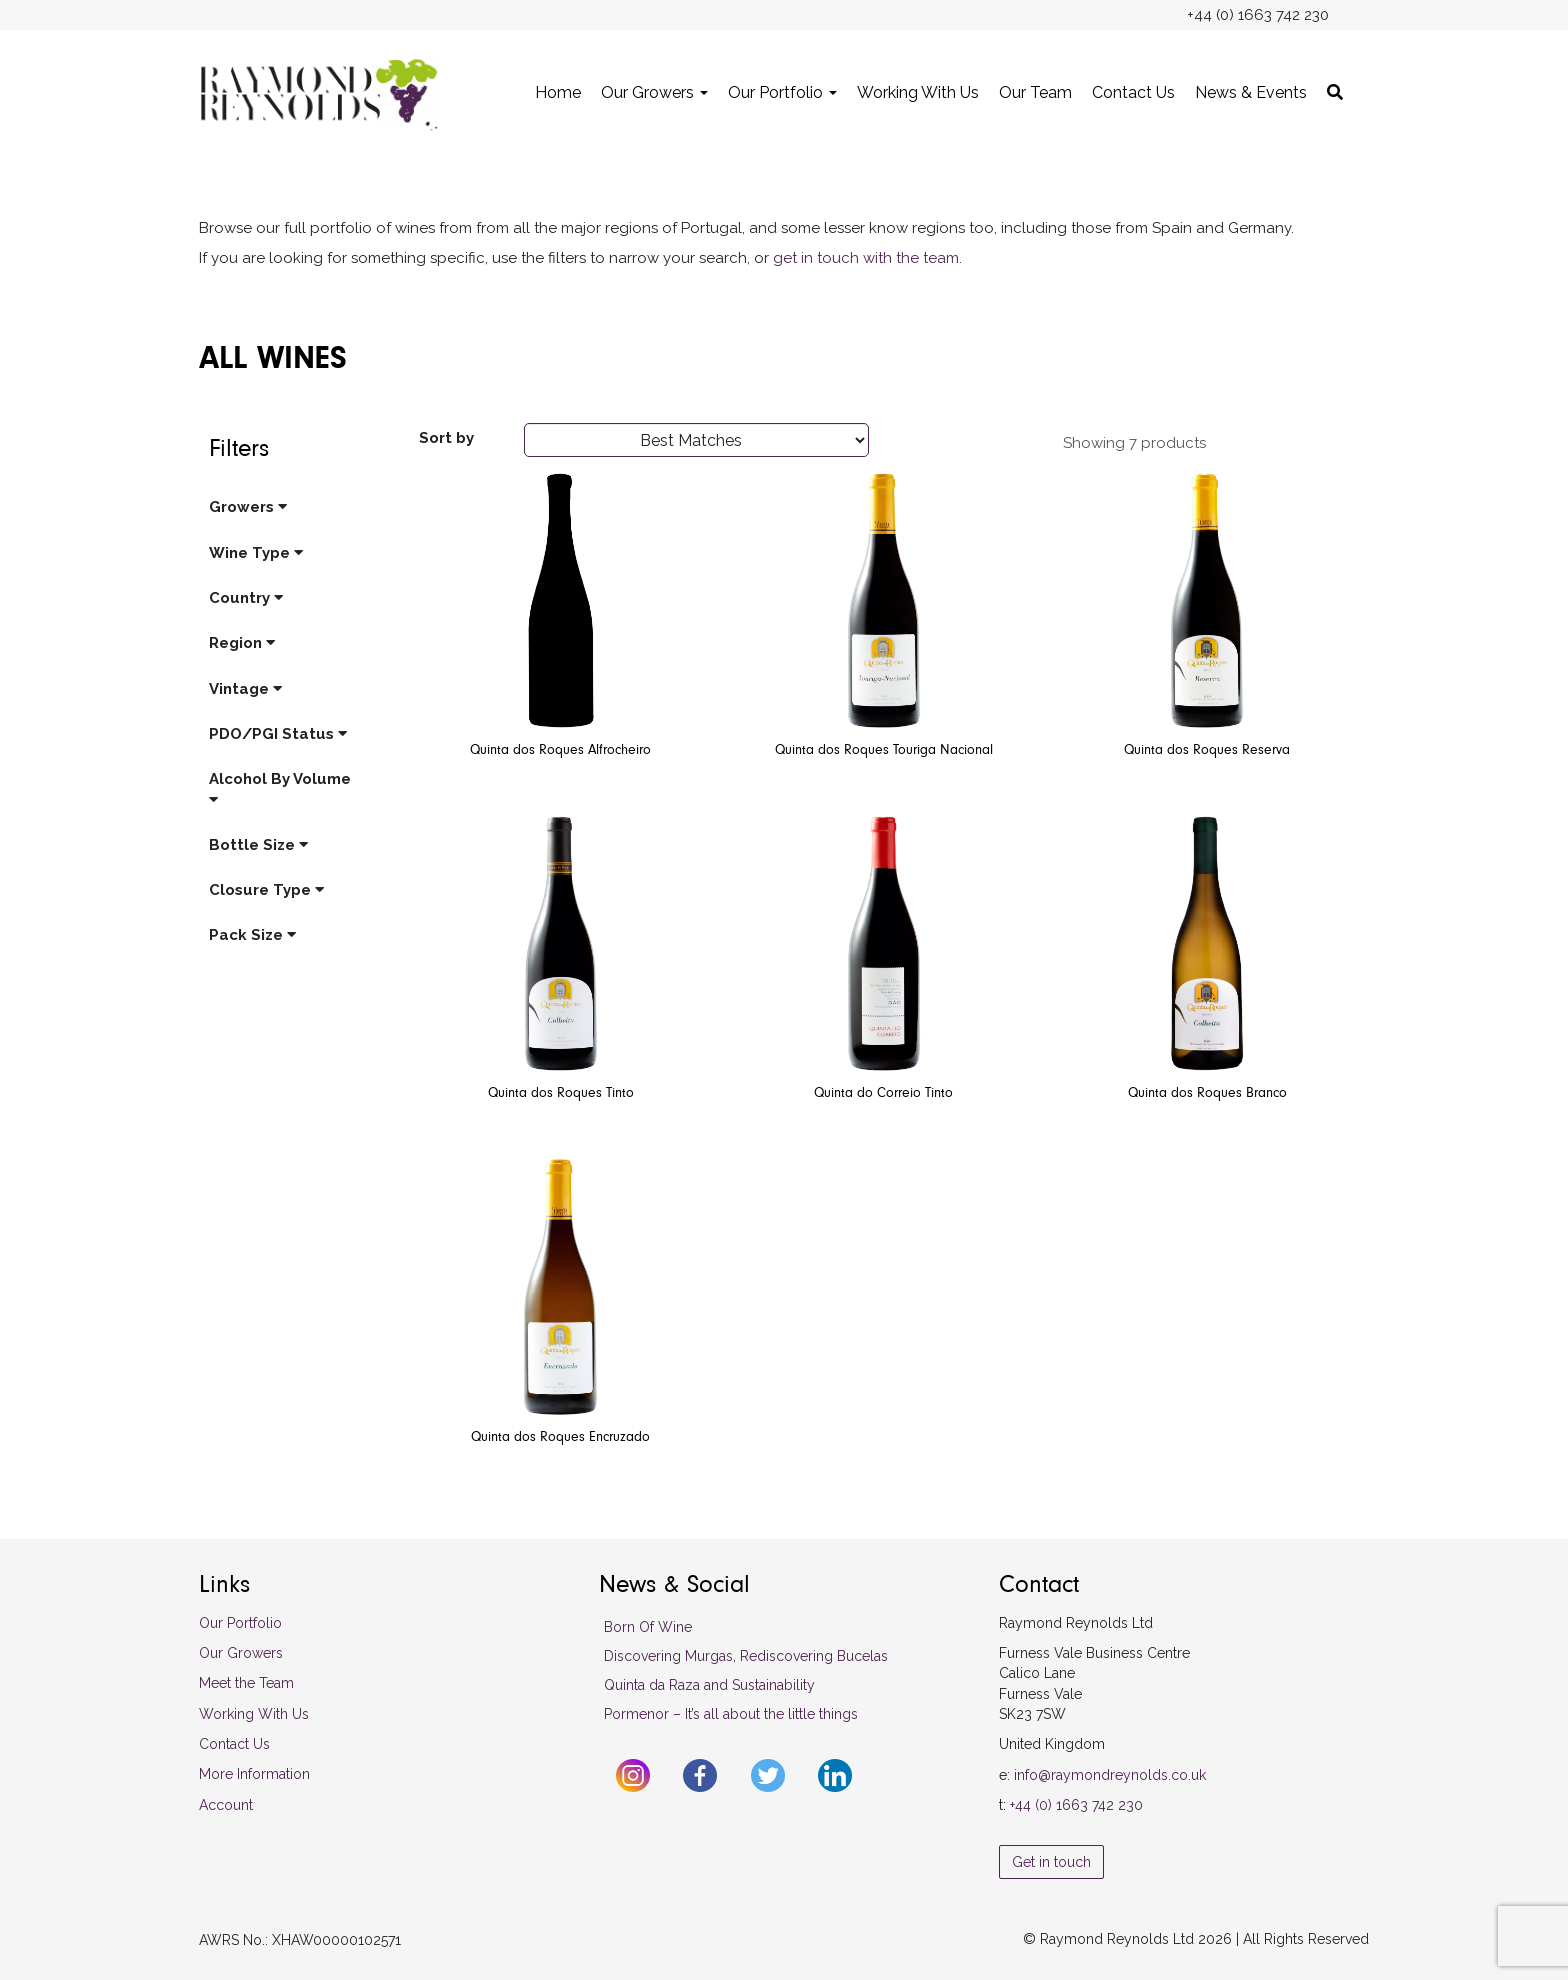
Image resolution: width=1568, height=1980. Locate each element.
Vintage (245, 689)
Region (242, 643)
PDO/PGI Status (278, 734)
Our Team (1035, 92)
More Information (254, 1774)
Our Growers (654, 92)
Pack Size (252, 935)
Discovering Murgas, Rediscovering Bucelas (746, 1656)
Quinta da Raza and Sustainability (709, 1685)
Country (246, 598)
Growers (248, 507)
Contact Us (1133, 92)
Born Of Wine (648, 1627)
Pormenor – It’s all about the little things (731, 1714)
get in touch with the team (866, 258)
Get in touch (1051, 1862)
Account (226, 1805)
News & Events (1251, 92)
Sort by (446, 438)
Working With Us (918, 92)
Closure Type (266, 890)
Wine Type (256, 553)
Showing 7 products (1134, 443)
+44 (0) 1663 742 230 (1076, 1805)
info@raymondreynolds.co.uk (1110, 1775)
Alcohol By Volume (280, 788)
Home (558, 92)
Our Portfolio (782, 92)
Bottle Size (258, 845)
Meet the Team (246, 1683)
